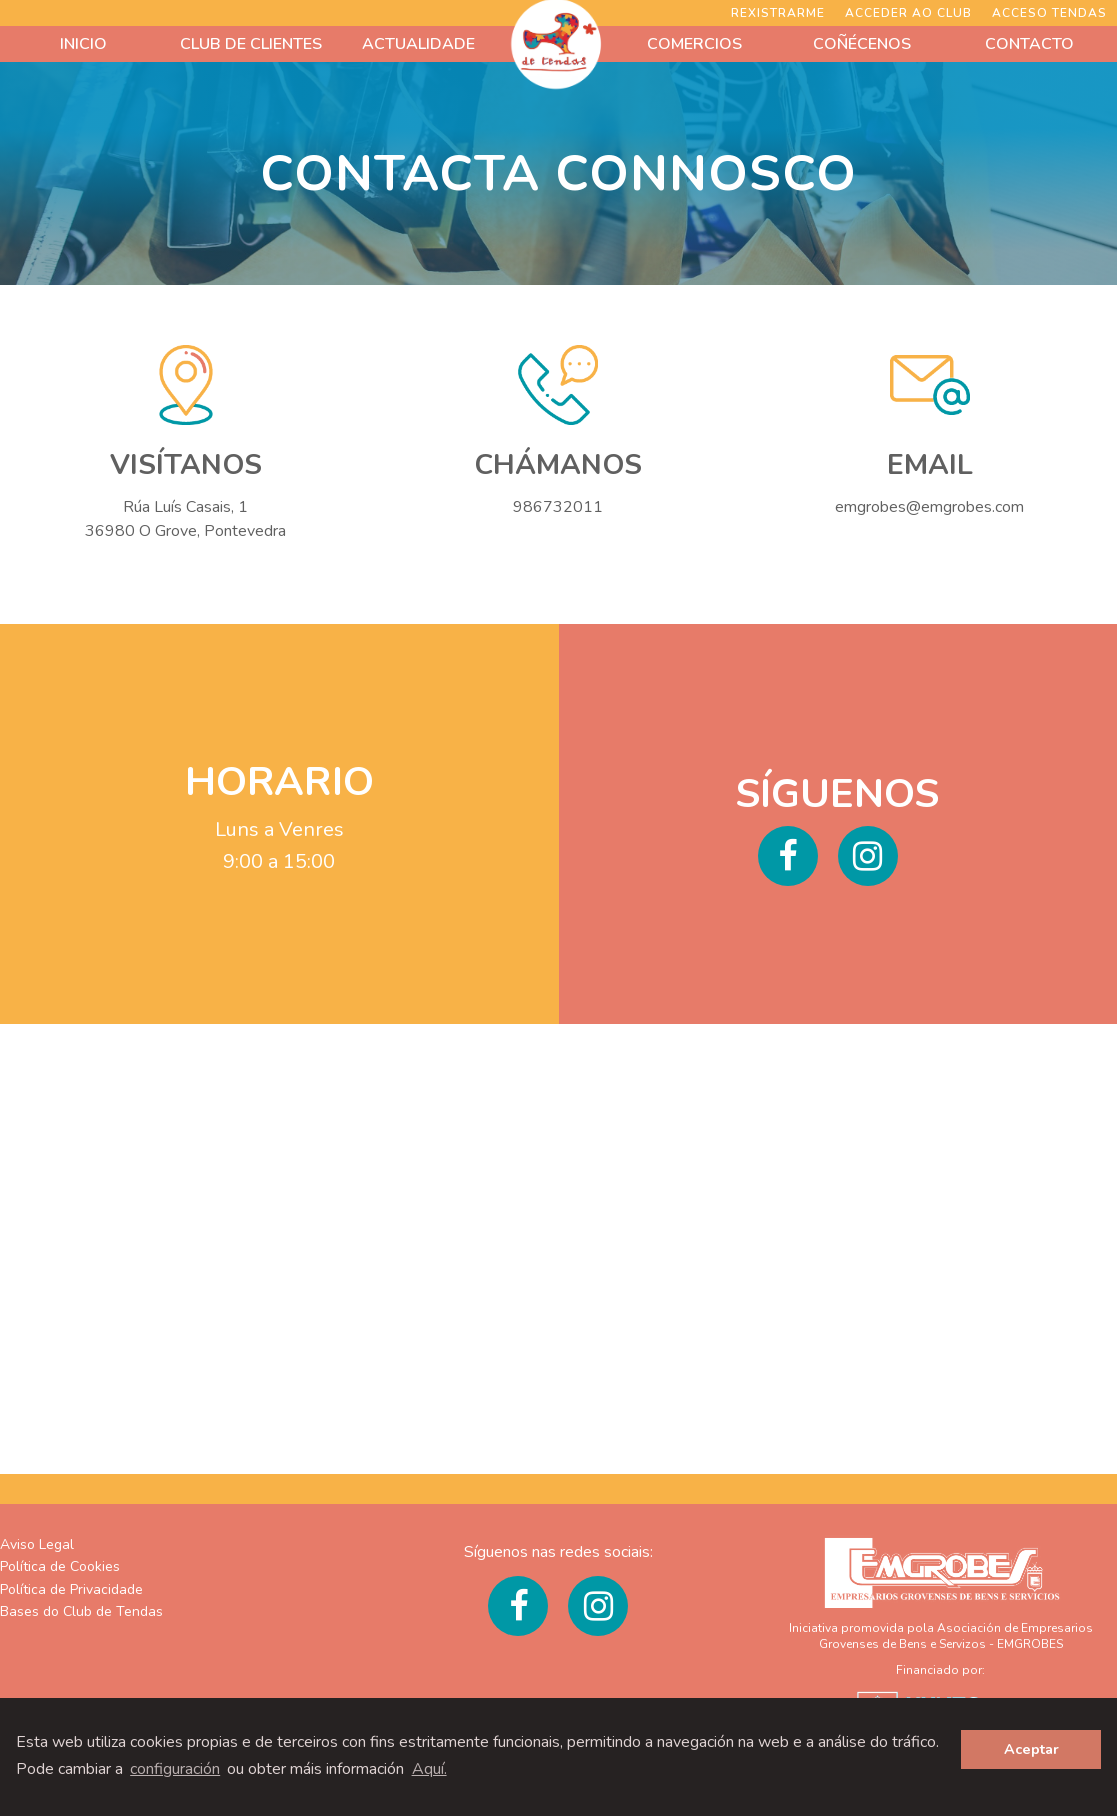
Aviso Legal (37, 1544)
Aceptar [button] (1031, 1749)
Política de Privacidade (71, 1589)
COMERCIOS (694, 44)
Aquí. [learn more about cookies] (429, 1769)
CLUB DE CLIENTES (251, 44)
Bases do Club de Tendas (81, 1611)
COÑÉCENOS (862, 44)
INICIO (83, 44)
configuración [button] (175, 1769)
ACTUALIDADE (418, 44)
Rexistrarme (778, 13)
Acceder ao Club (908, 13)
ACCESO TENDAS (1049, 13)
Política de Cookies (60, 1566)
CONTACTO (1029, 44)
